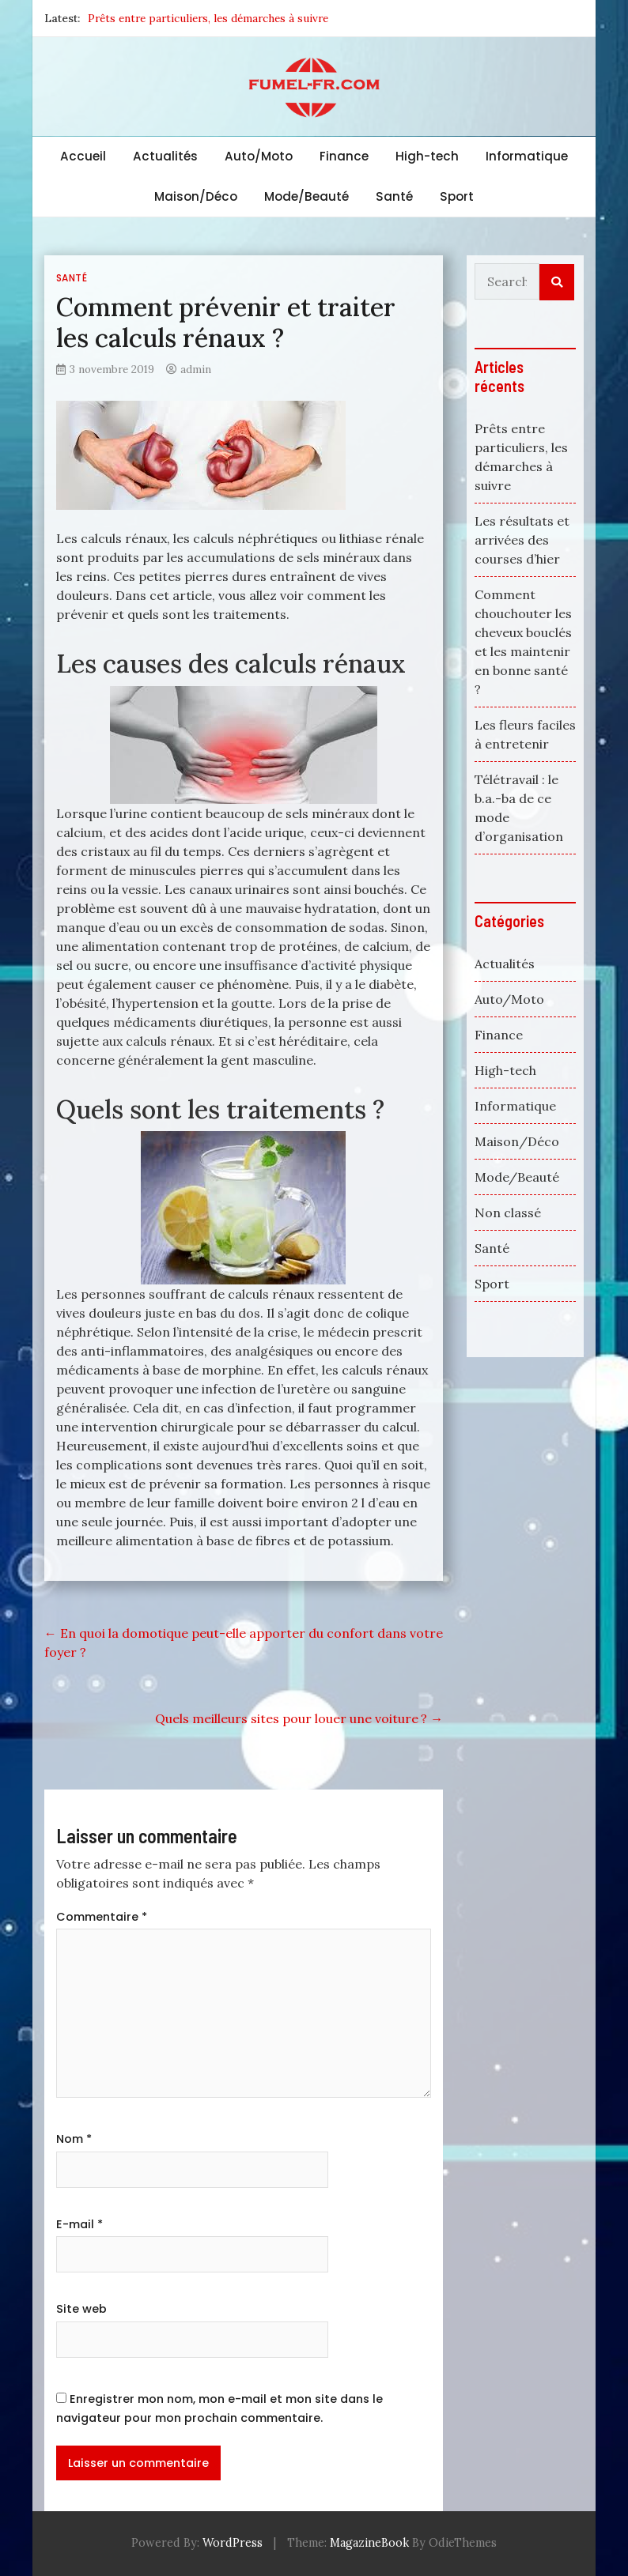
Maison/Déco (195, 196)
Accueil (83, 156)
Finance (344, 156)
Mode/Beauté (306, 196)
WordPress (232, 2543)
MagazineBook (369, 2543)
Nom (74, 2138)
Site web (81, 2308)
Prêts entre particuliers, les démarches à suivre (208, 18)
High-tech (427, 156)
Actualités (165, 156)
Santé (394, 196)
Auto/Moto (259, 156)
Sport (457, 196)
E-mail (79, 2224)
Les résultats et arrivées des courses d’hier (522, 540)
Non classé (508, 1212)
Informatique (527, 156)
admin (195, 369)
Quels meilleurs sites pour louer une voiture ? (299, 1718)
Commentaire (101, 1916)
